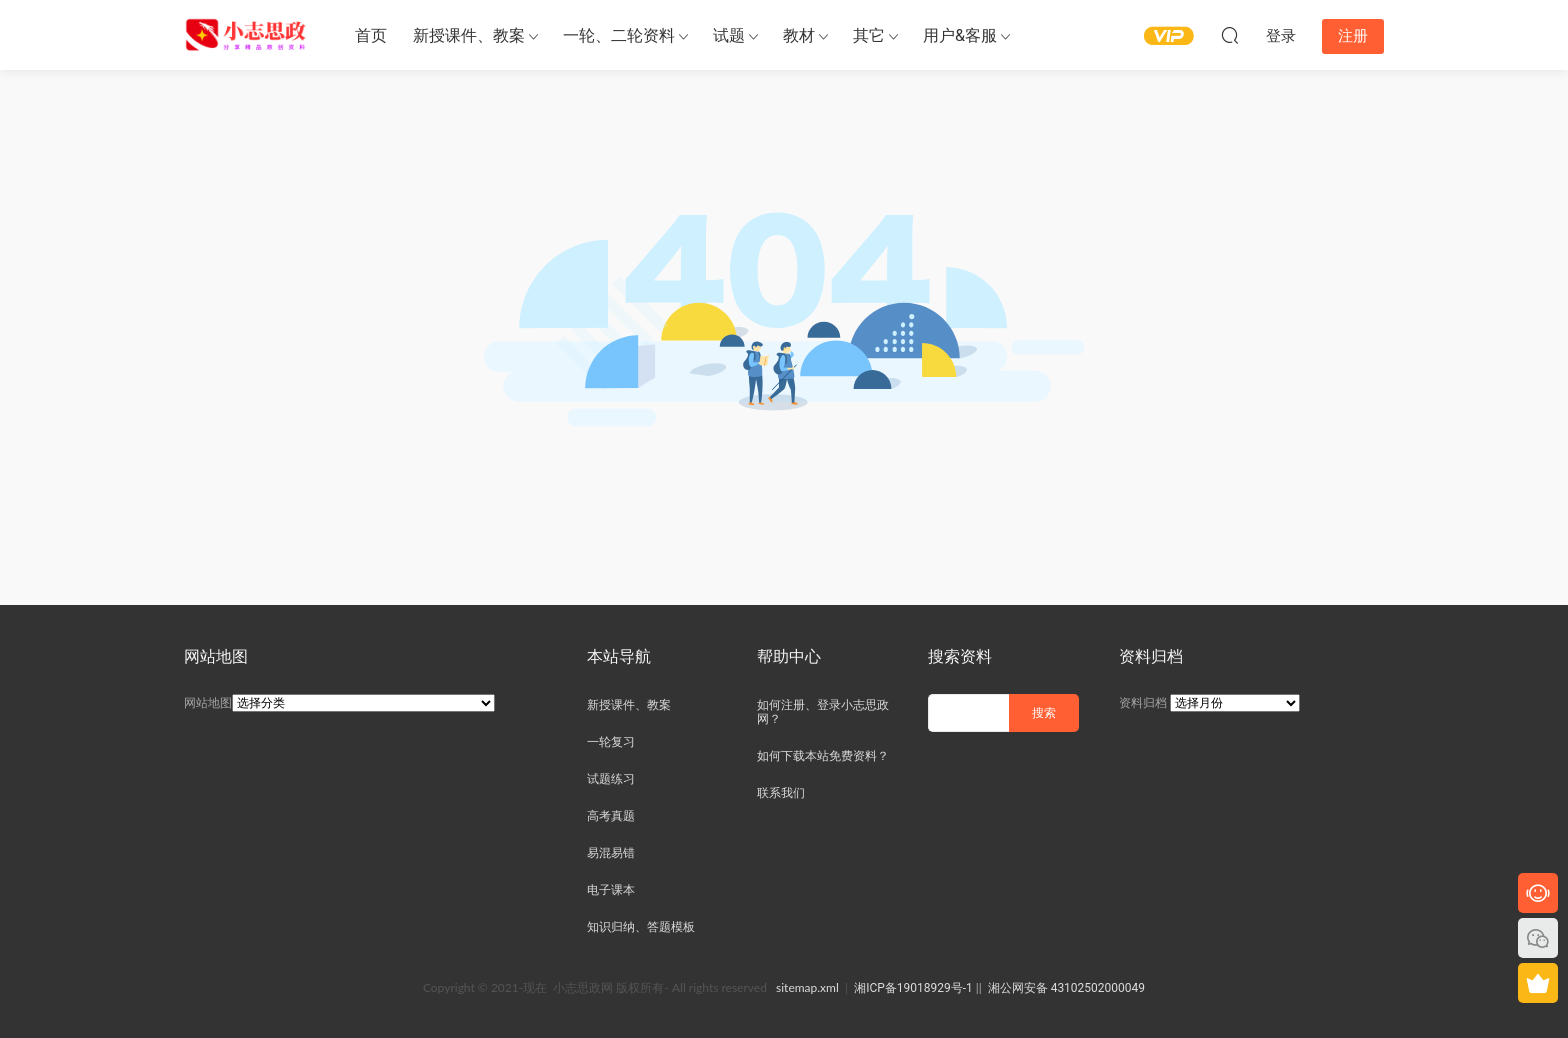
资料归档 (1143, 703)
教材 (799, 35)
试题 (729, 35)
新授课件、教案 (469, 35)
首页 (371, 35)
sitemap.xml (807, 987)
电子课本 (611, 890)
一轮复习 (611, 742)
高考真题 (611, 816)
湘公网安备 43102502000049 (1066, 988)
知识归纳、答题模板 (641, 927)
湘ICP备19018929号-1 (913, 988)
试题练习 (611, 779)
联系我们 (781, 793)
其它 (869, 35)
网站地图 (208, 703)
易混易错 (611, 853)
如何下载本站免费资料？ (823, 756)
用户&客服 (960, 35)
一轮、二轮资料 (619, 35)
